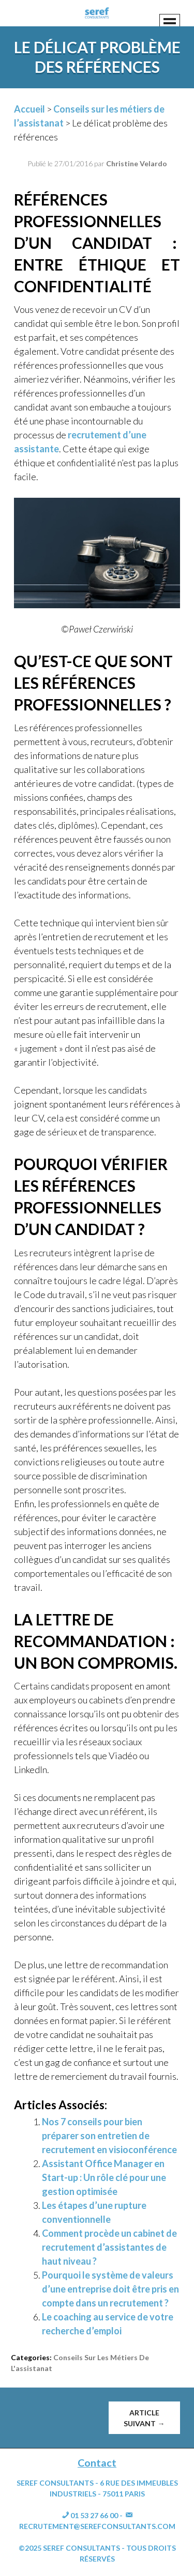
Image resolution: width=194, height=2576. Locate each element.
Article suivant (144, 2418)
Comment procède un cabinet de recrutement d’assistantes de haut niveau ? (109, 2247)
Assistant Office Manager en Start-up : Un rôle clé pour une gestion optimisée (104, 2177)
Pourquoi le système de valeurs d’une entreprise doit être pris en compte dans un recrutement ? (110, 2289)
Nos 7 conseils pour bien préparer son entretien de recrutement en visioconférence (109, 2135)
